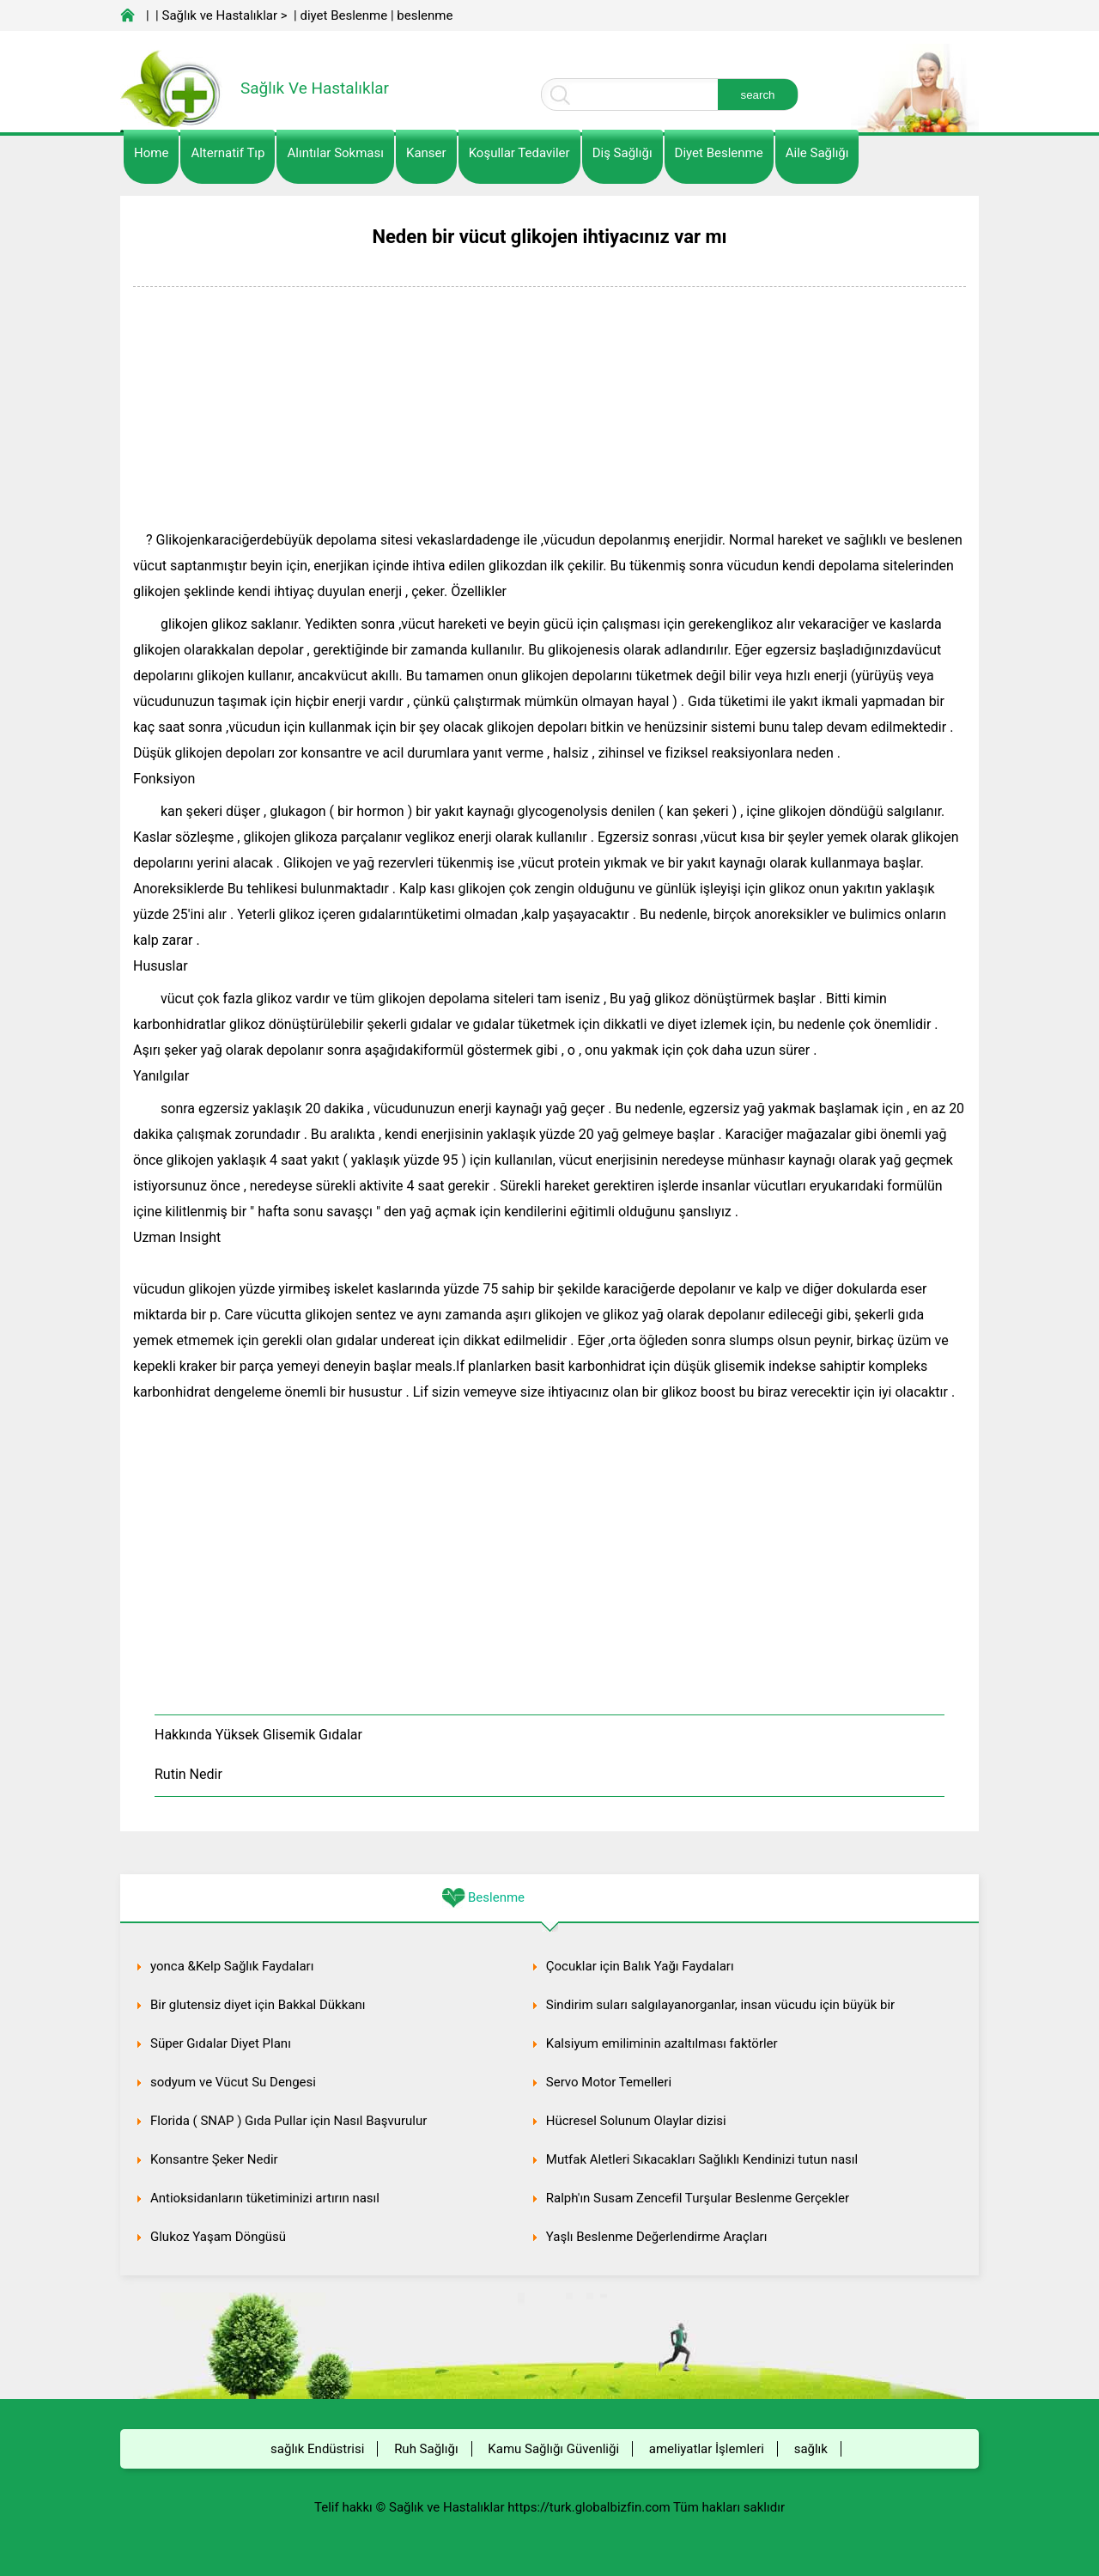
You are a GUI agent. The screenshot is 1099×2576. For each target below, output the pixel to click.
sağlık (811, 2449)
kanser (426, 153)
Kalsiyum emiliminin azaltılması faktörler (662, 2043)
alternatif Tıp (227, 153)
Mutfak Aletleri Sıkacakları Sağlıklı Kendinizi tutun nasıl (702, 2159)
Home (151, 153)
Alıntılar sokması (335, 153)
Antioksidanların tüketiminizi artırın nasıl (264, 2198)
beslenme (424, 15)
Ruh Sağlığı (426, 2449)
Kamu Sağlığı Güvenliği (553, 2449)
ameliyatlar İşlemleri (706, 2449)
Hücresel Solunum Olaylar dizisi (636, 2120)
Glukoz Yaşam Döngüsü (218, 2236)
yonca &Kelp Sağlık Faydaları (231, 1966)
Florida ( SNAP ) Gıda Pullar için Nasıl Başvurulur (288, 2120)
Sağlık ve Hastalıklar (220, 15)
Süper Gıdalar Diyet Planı (220, 2043)
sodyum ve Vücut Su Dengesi (233, 2082)
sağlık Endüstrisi (317, 2449)
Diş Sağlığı (622, 153)
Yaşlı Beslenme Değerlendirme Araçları (657, 2236)
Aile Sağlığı (817, 153)
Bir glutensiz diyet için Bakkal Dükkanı (257, 2005)
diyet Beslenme (343, 15)
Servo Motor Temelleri (608, 2082)
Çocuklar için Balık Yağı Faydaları (640, 1966)
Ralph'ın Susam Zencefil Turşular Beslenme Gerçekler (697, 2198)
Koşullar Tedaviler (519, 153)
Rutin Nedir (188, 1774)
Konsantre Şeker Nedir (214, 2159)
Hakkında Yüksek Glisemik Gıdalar (258, 1734)
